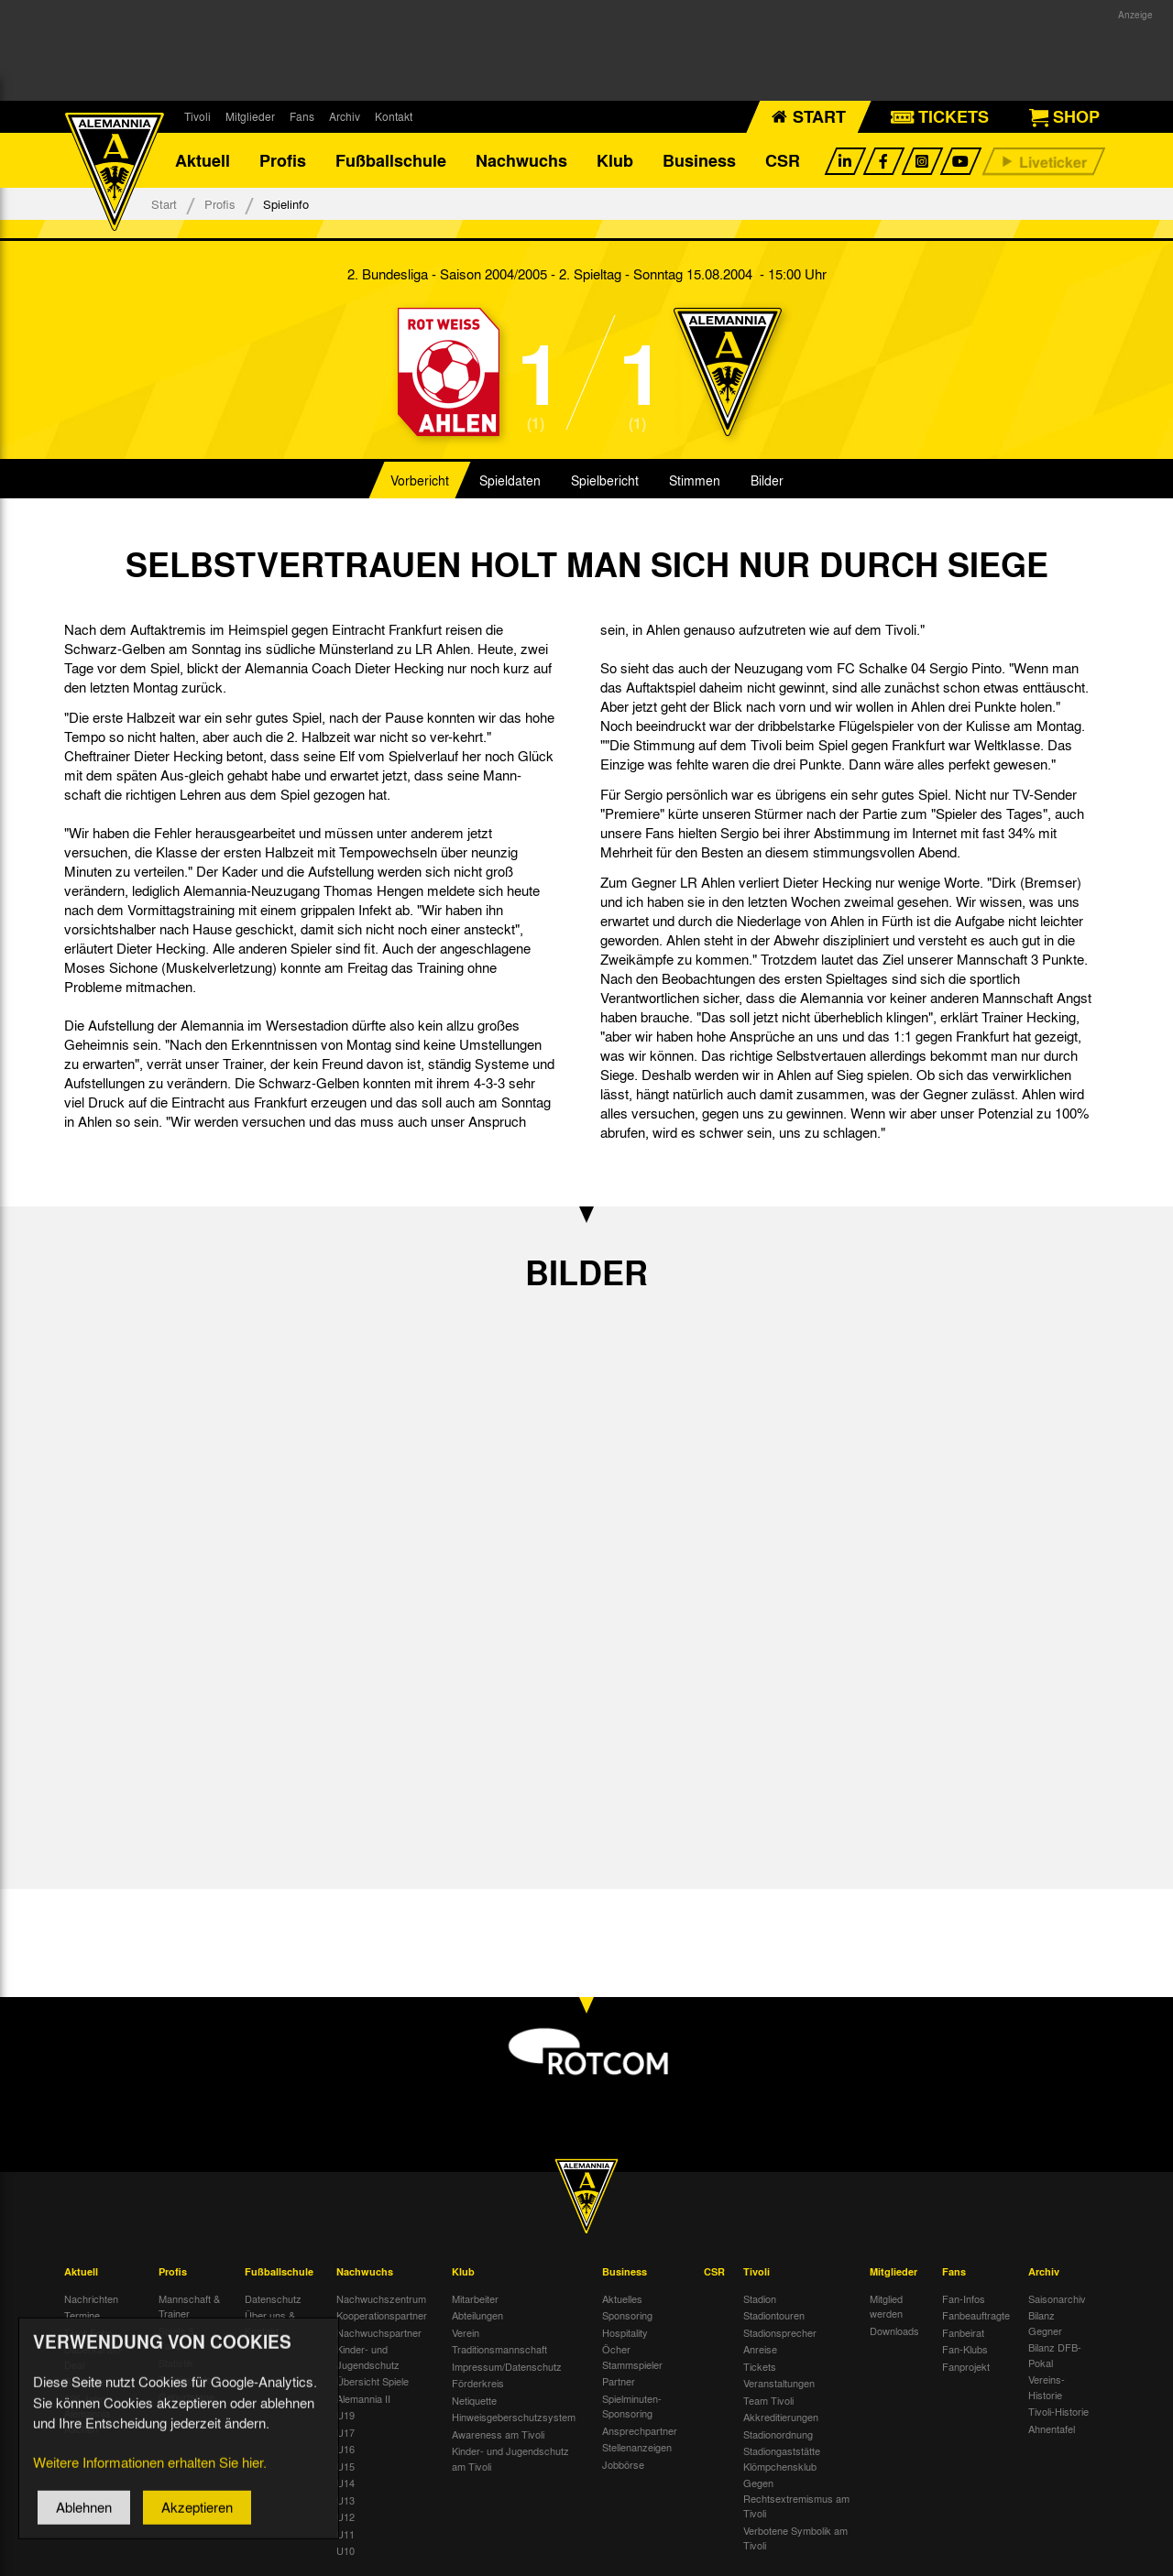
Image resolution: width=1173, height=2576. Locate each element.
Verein (465, 2332)
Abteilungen (477, 2315)
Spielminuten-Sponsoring (632, 2406)
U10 (345, 2550)
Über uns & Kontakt (270, 2323)
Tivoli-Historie (1058, 2411)
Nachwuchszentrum (381, 2298)
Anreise (760, 2348)
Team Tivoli (768, 2400)
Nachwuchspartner (379, 2332)
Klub (615, 160)
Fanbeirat (963, 2332)
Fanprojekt (966, 2366)
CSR (782, 160)
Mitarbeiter (475, 2298)
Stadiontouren (774, 2315)
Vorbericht (419, 480)
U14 (345, 2482)
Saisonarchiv (1057, 2298)
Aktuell (202, 160)
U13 (345, 2500)
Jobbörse (623, 2464)
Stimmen (694, 480)
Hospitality (625, 2332)
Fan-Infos (963, 2298)
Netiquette (474, 2400)
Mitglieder (250, 116)
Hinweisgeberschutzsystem (514, 2416)
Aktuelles (622, 2298)
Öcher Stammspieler (632, 2356)
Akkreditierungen (780, 2416)
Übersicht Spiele (372, 2381)
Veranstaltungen (779, 2382)
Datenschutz (273, 2298)
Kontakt (393, 116)
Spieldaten (510, 480)
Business (699, 160)
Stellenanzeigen (637, 2447)
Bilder (767, 480)
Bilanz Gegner (1045, 2323)
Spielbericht (605, 480)
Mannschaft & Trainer (189, 2306)
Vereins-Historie (1046, 2387)
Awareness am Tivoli (498, 2434)
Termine (82, 2315)
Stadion (759, 2298)
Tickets (759, 2366)
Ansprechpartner (639, 2430)
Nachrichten (91, 2298)
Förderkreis (478, 2382)
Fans (302, 116)
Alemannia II (363, 2398)
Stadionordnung (778, 2434)
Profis (282, 160)
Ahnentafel (1051, 2428)
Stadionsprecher (780, 2332)
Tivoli (197, 116)
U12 (345, 2516)
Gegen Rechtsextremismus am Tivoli (796, 2497)
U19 (345, 2414)
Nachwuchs (521, 160)
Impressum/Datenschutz (507, 2366)
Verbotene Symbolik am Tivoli (795, 2538)
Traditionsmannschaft (499, 2348)
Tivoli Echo (88, 2332)
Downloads (894, 2330)
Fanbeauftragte (976, 2315)
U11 (345, 2534)
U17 (345, 2432)
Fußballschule (390, 160)
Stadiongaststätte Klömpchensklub (781, 2458)
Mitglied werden (886, 2306)
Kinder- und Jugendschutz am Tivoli (510, 2458)
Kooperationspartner (381, 2315)
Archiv (344, 116)
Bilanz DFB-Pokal (1054, 2355)
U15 (345, 2466)
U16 (345, 2448)
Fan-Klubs (965, 2348)
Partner (618, 2381)
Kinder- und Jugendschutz (368, 2356)
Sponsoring (627, 2315)
